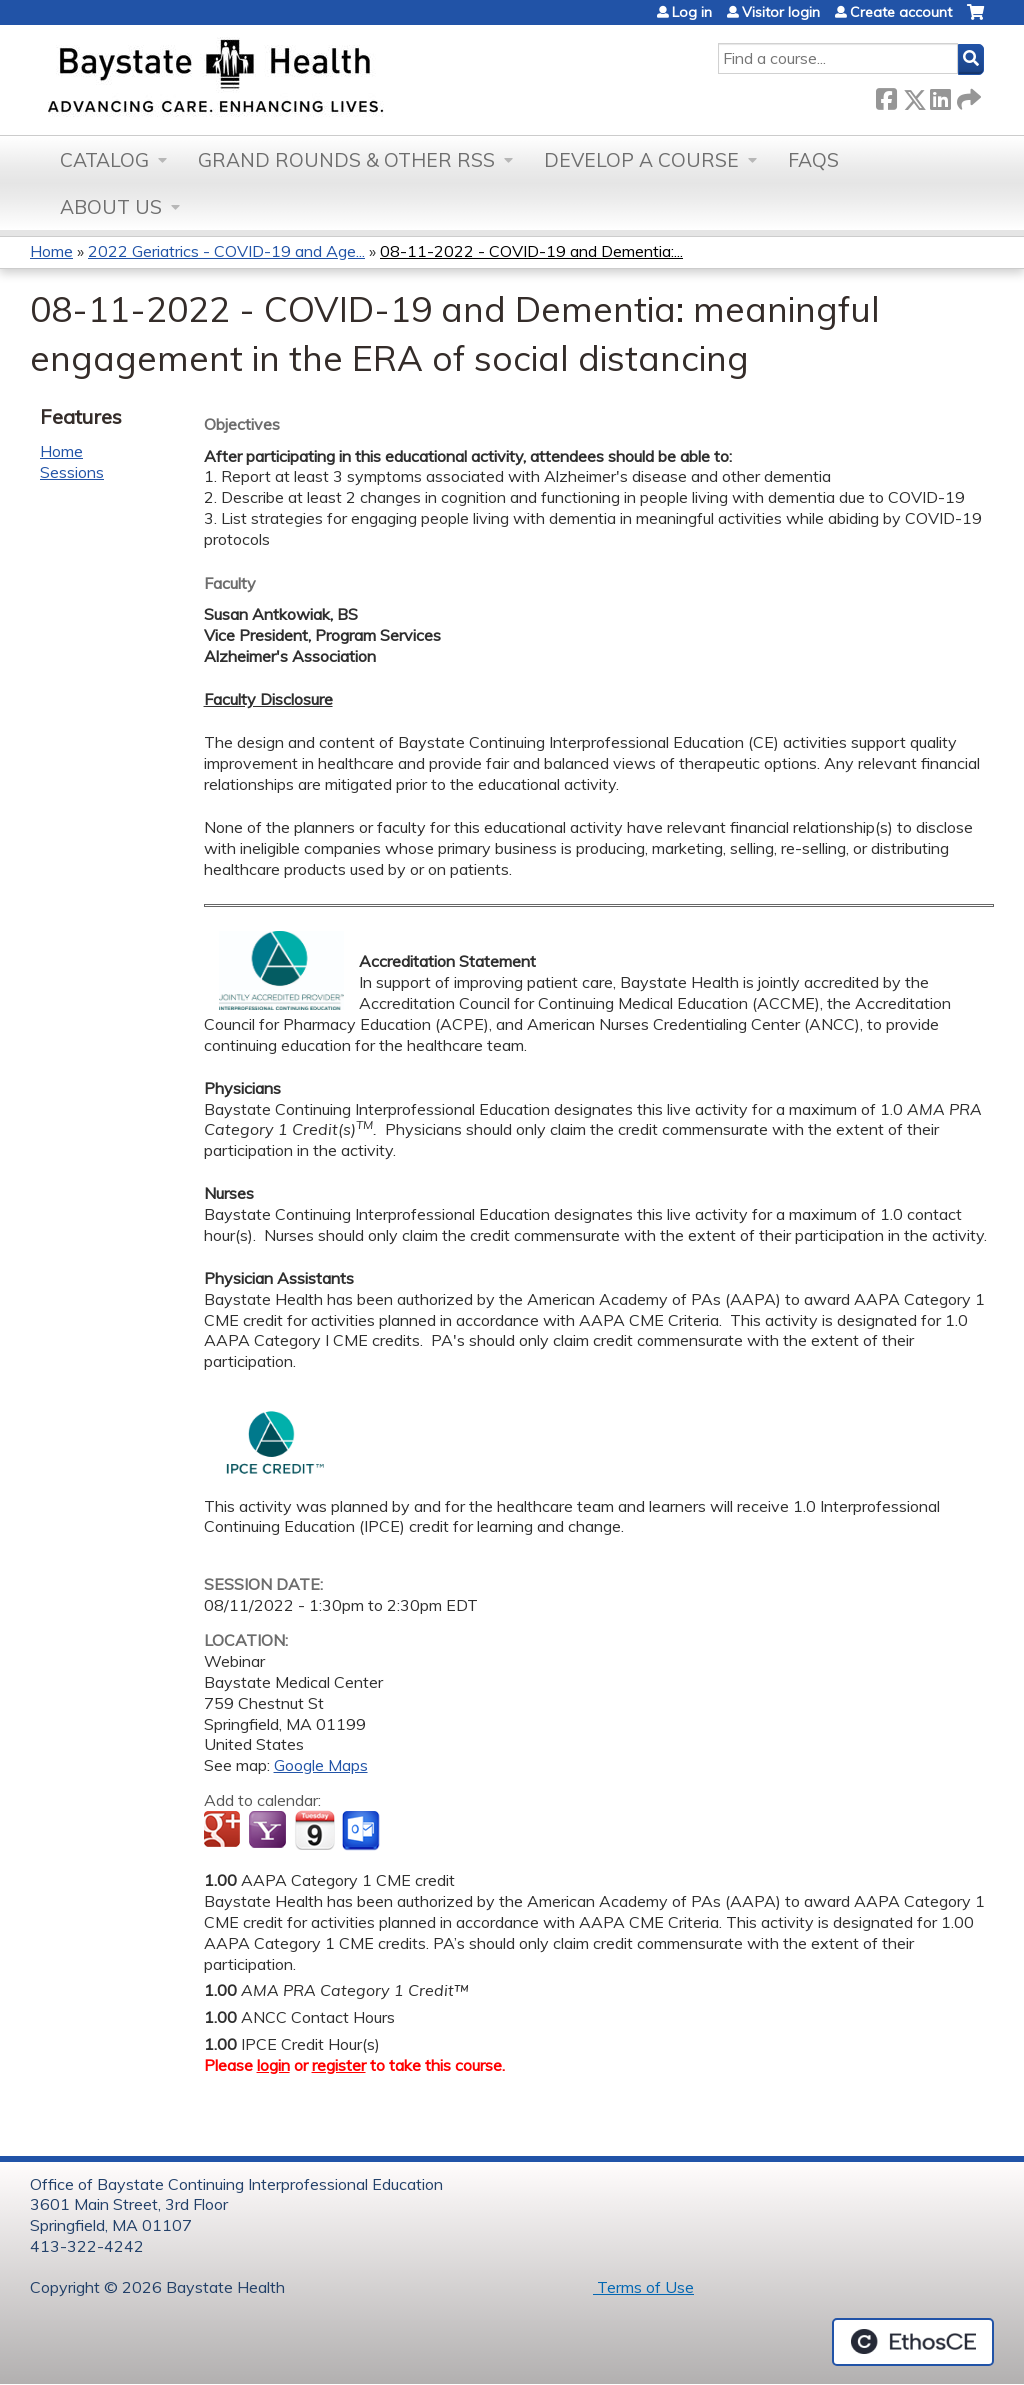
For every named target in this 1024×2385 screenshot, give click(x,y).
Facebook (886, 95)
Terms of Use (643, 2287)
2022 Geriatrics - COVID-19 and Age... (226, 251)
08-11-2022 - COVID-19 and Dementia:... (531, 251)
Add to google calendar (224, 1831)
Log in (692, 12)
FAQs (813, 160)
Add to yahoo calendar (269, 1831)
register (339, 2065)
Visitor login (781, 12)
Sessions (72, 472)
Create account (901, 12)
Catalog (104, 160)
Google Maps (321, 1765)
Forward (967, 95)
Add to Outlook (362, 1831)
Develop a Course (641, 160)
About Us (111, 207)
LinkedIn (940, 95)
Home (51, 251)
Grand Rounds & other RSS (346, 160)
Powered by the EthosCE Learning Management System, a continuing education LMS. (913, 2342)
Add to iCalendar (314, 1830)
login (273, 2065)
